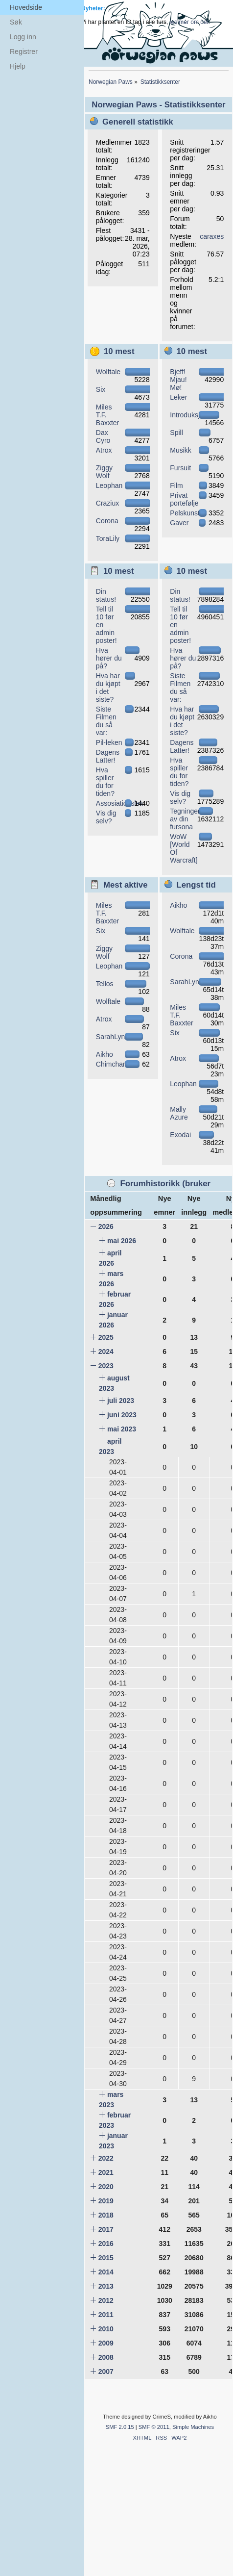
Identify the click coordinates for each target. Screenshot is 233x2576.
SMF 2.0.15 (120, 2427)
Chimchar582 (116, 1064)
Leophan (109, 485)
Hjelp (17, 66)
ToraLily (107, 538)
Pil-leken (109, 742)
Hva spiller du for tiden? (105, 781)
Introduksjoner (191, 415)
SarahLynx (112, 1037)
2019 (106, 2201)
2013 (106, 2286)
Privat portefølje (184, 499)
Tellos (105, 984)
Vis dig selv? (106, 817)
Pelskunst (185, 513)
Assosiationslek (119, 803)
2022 (106, 2158)
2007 (106, 2371)
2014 (106, 2272)
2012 (106, 2300)
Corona (107, 521)
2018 (106, 2215)
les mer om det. (190, 22)
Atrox (104, 450)
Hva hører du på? (109, 658)
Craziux (107, 503)
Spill (176, 432)
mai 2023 (121, 1429)
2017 (106, 2229)
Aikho (104, 1054)
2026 (106, 1226)
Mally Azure (179, 1113)
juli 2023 (120, 1400)
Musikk (180, 450)
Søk (16, 22)
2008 (106, 2357)
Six (100, 389)
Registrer (24, 51)
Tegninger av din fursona (185, 819)
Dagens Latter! (107, 756)
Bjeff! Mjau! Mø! (178, 379)
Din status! (106, 595)
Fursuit (180, 468)
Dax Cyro (103, 436)
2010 (106, 2329)
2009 (106, 2343)
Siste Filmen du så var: (106, 721)
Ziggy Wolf (104, 472)
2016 (106, 2243)
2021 (106, 2172)
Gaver (179, 523)
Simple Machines (193, 2427)
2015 (106, 2258)
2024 (106, 1351)
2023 (106, 1366)
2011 (106, 2315)
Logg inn (23, 37)
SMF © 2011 (154, 2427)
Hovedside (26, 7)
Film (176, 485)
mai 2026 (121, 1241)
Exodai (180, 1135)
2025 (106, 1337)
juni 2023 (122, 1415)
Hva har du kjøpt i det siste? (108, 687)
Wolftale (108, 372)
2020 (106, 2187)
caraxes (212, 236)
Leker (178, 397)
